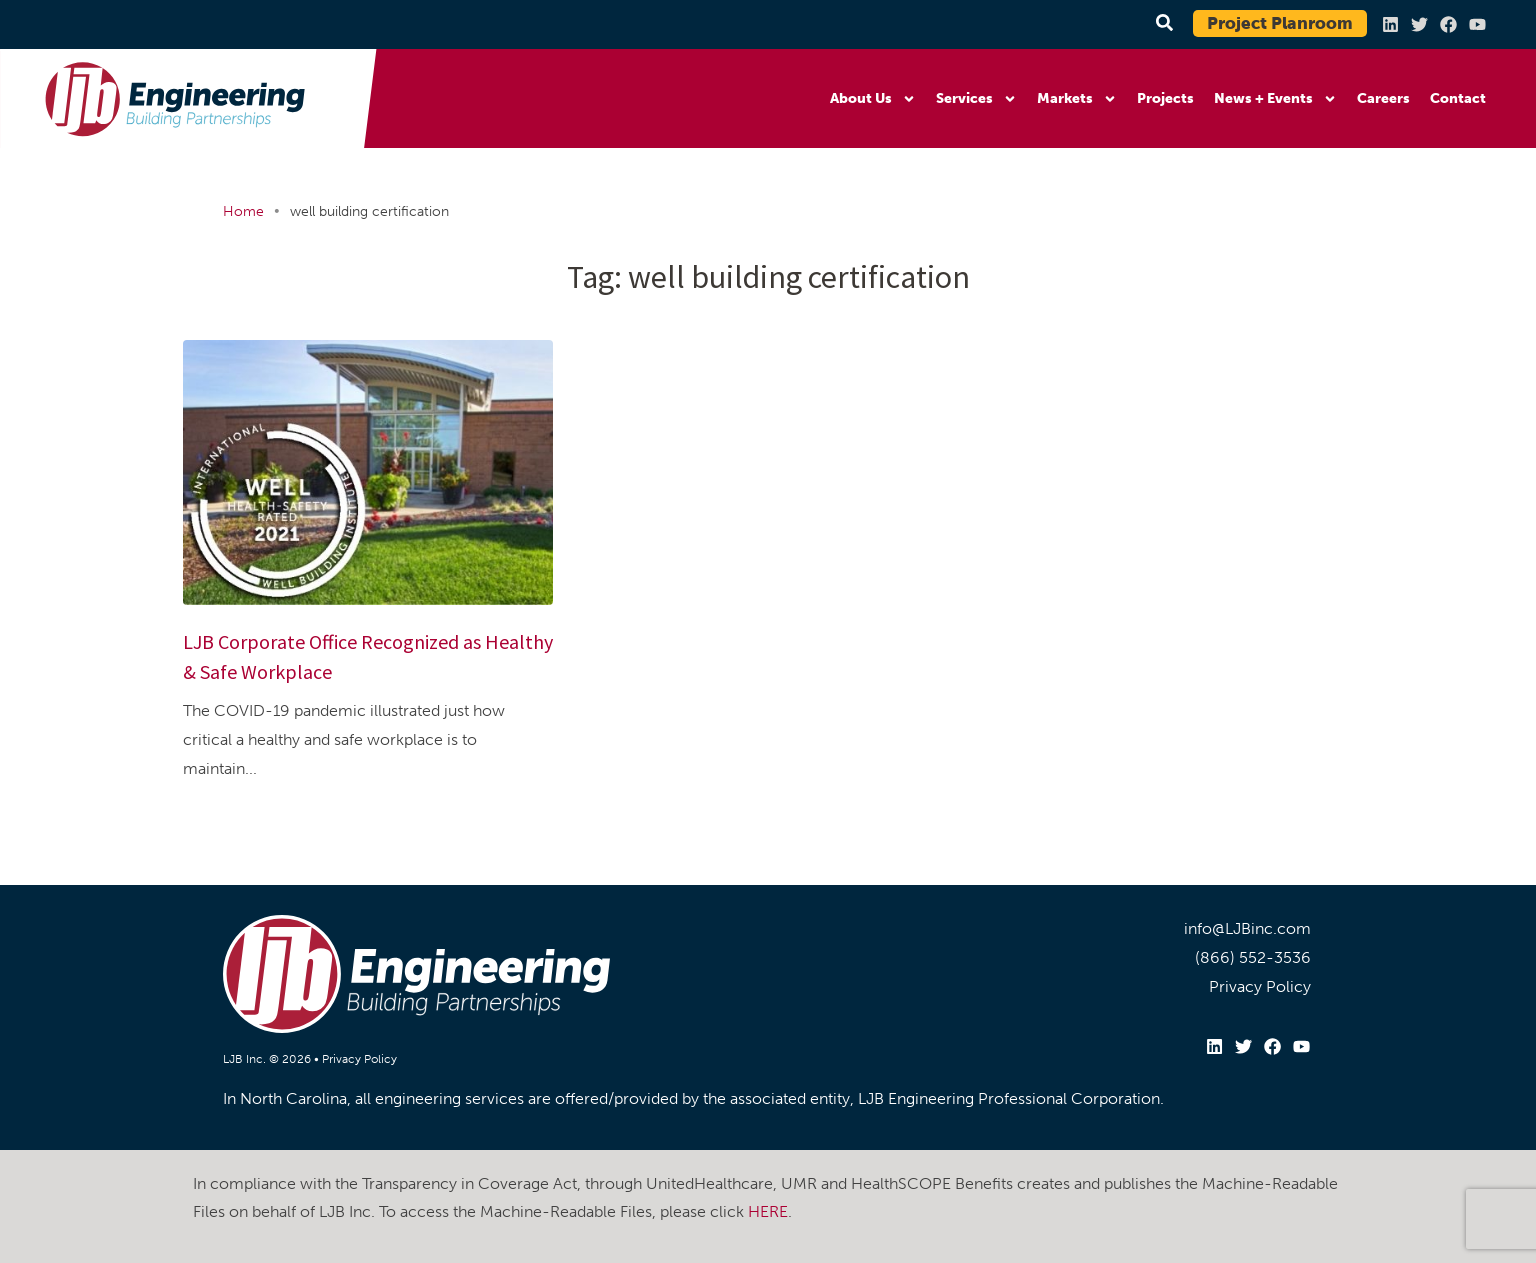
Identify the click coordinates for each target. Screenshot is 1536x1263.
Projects (1165, 98)
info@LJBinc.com (1247, 928)
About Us (873, 99)
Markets (1077, 99)
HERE (768, 1211)
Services (976, 99)
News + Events (1275, 99)
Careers (1383, 98)
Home (243, 211)
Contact (1458, 98)
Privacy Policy (359, 1059)
